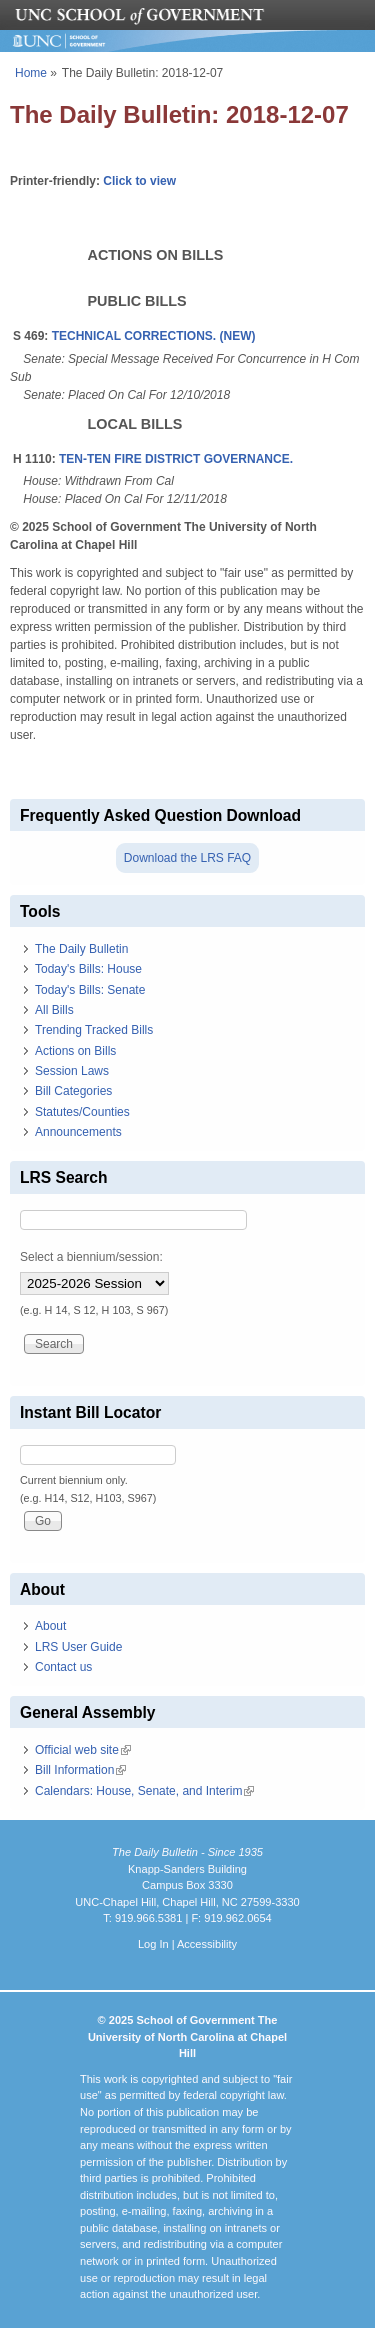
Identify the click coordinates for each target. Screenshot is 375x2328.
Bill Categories (73, 1091)
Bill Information (80, 1770)
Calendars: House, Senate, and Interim (144, 1791)
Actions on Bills (75, 1051)
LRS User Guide (78, 1647)
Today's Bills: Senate (90, 990)
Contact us (63, 1667)
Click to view (139, 181)
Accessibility (207, 1944)
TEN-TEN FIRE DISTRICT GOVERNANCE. (176, 459)
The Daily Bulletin (81, 949)
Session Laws (72, 1071)
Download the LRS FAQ (187, 858)
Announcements (78, 1132)
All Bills (54, 1010)
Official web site (83, 1750)
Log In (153, 1944)
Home (31, 73)
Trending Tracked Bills (94, 1030)
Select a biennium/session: (91, 1257)
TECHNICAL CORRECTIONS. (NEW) (154, 336)
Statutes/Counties (82, 1112)
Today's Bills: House (88, 969)
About (50, 1626)
